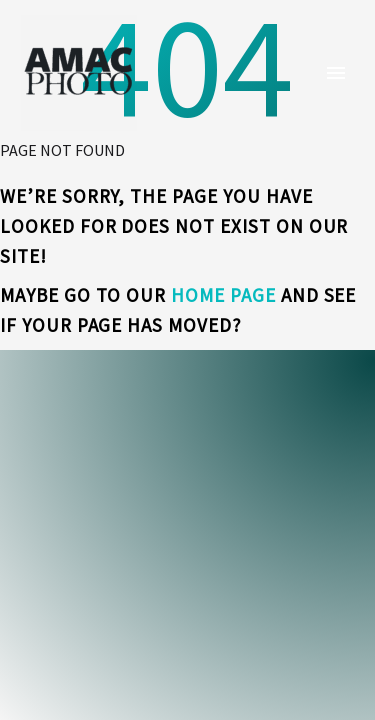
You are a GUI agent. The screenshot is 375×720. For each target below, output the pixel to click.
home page (223, 295)
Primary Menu (336, 73)
